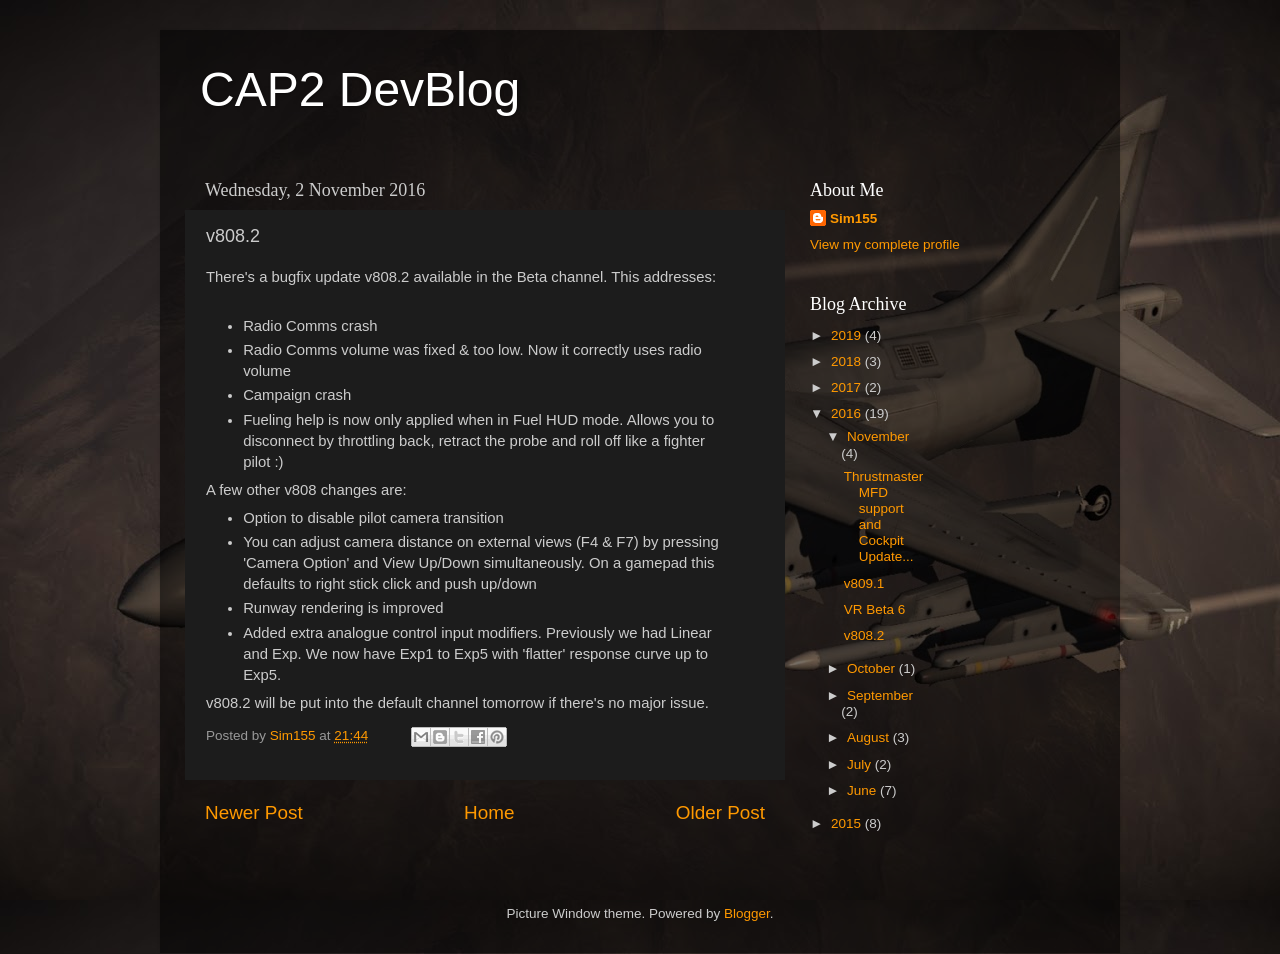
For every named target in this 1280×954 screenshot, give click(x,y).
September (880, 695)
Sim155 (853, 218)
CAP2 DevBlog (360, 89)
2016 (848, 413)
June (863, 790)
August (870, 737)
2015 (848, 823)
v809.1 (864, 583)
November (878, 436)
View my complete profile (885, 244)
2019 (848, 335)
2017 (848, 387)
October (873, 668)
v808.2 (864, 635)
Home (489, 812)
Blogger (747, 913)
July (861, 764)
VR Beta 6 (875, 609)
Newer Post (254, 812)
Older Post (720, 812)
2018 (848, 361)
